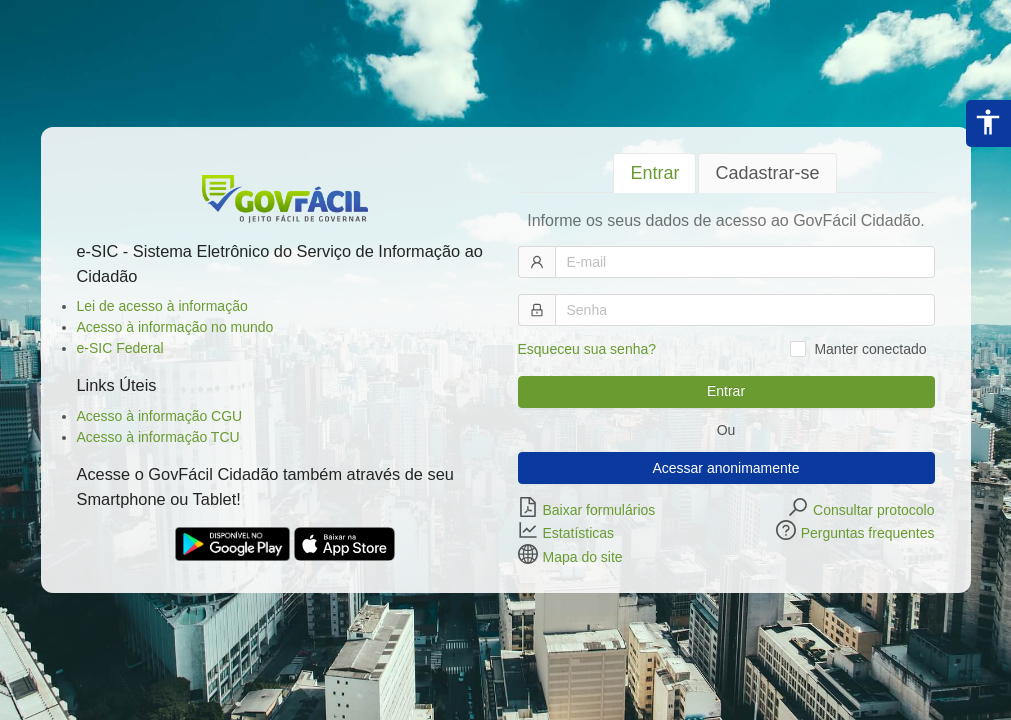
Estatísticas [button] (579, 533)
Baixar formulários (599, 509)
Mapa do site (583, 556)
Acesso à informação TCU (158, 437)
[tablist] (726, 173)
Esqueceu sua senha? (587, 349)
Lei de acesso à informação (162, 306)
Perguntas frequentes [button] (868, 533)
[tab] (654, 173)
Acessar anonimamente (725, 468)
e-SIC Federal (120, 348)
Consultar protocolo (873, 509)
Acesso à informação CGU (160, 416)
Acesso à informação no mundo (175, 327)
